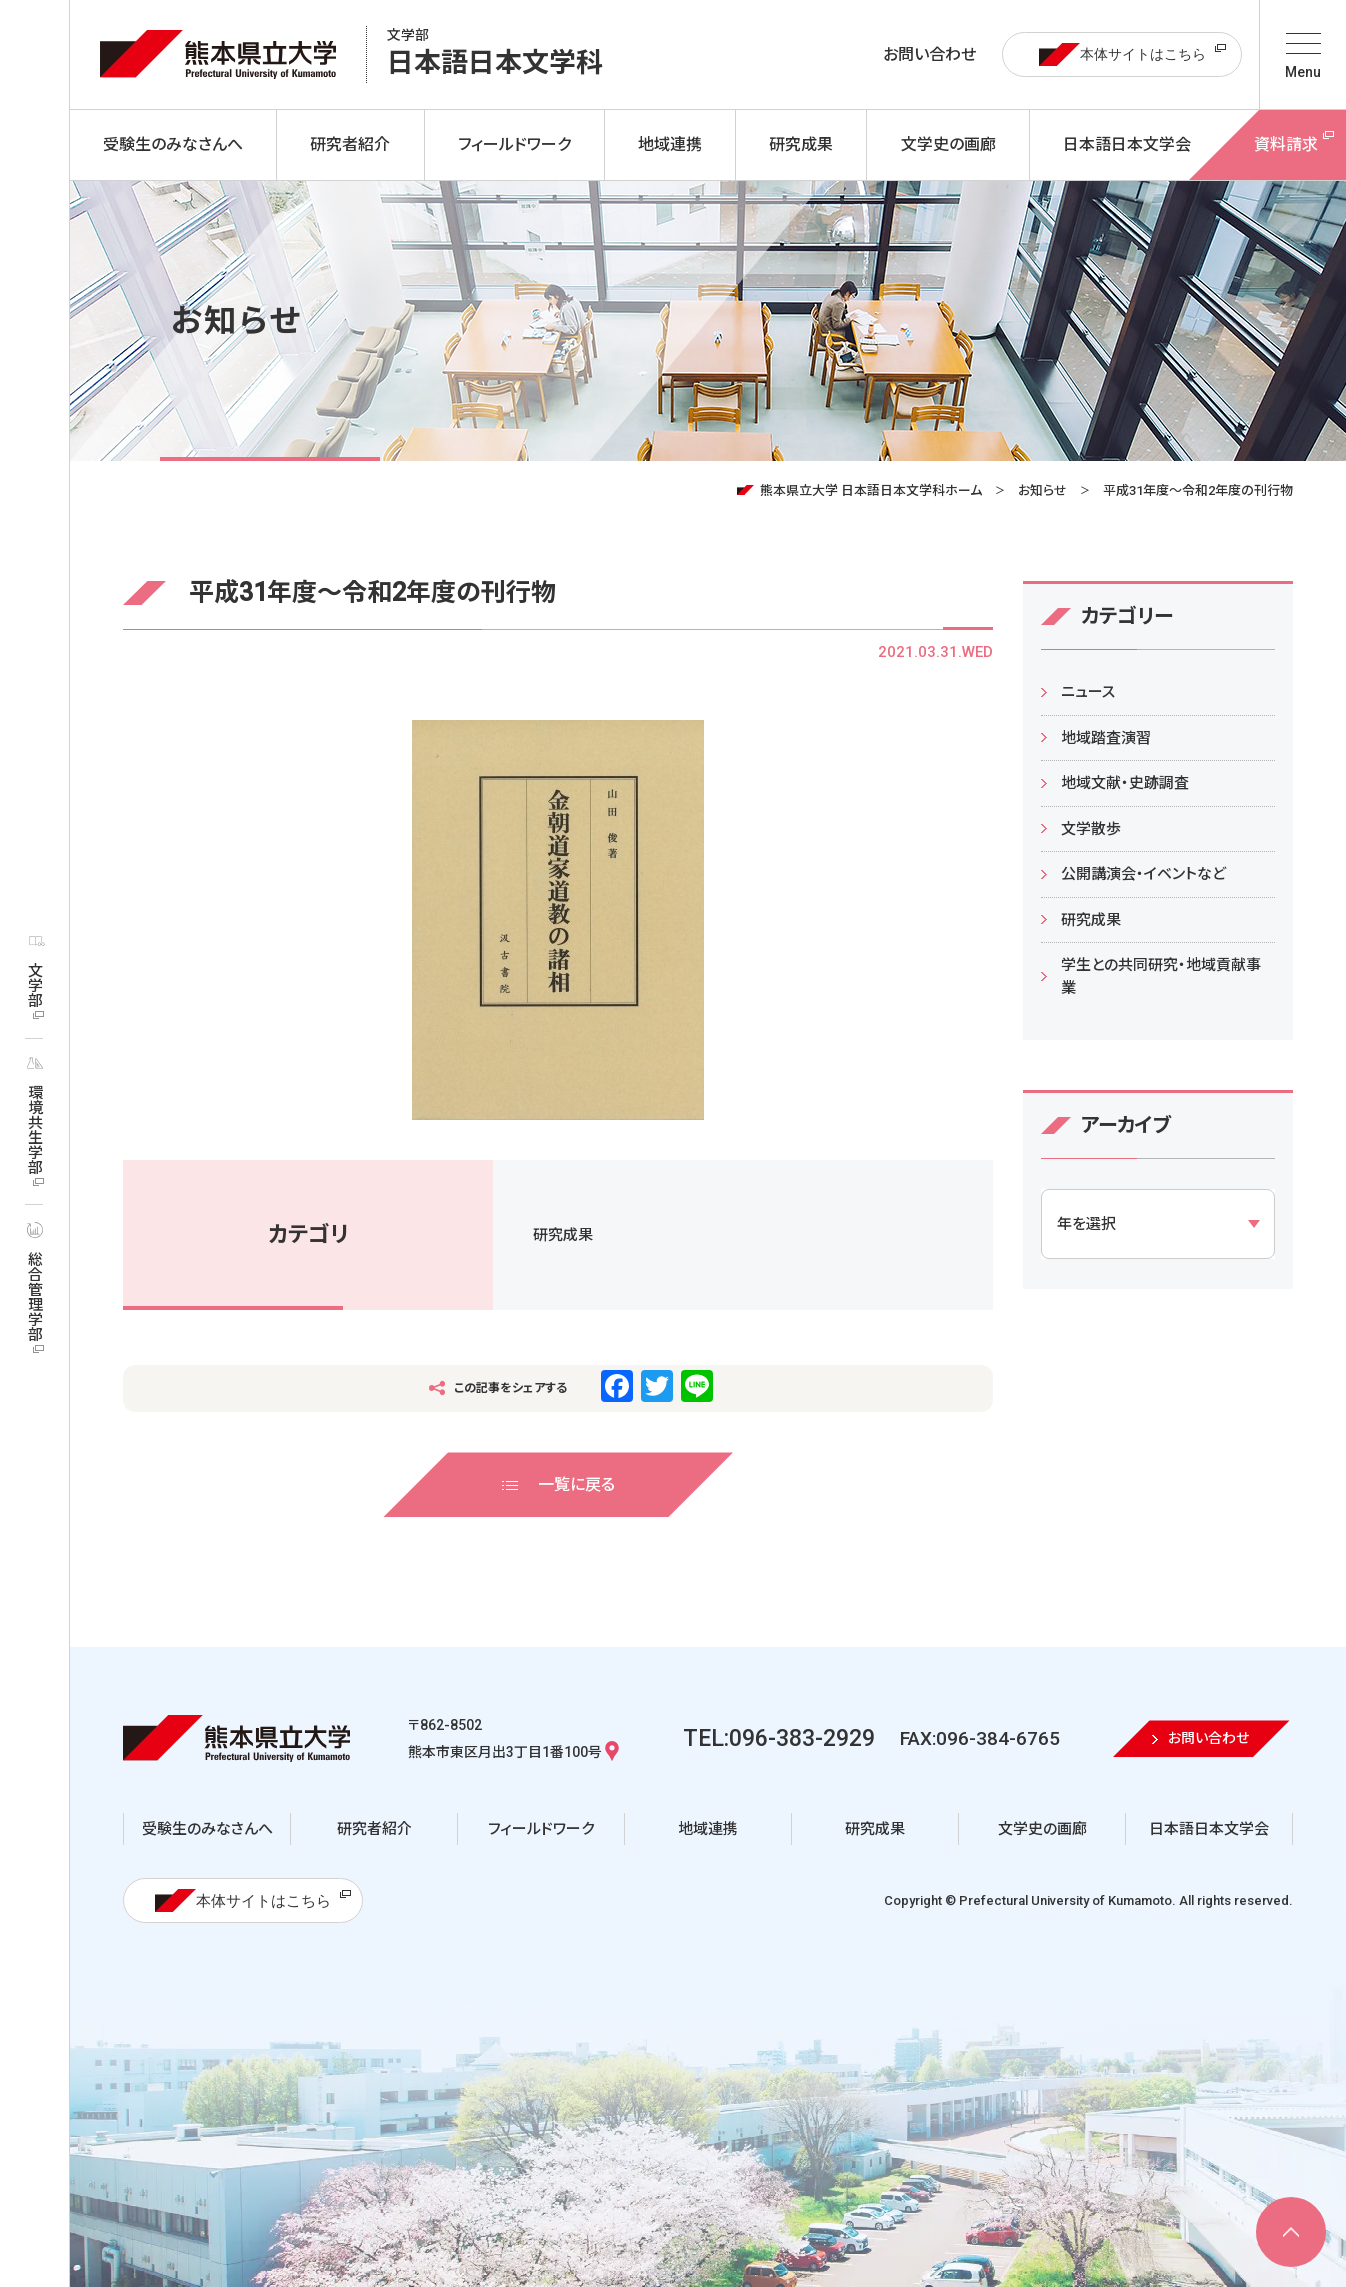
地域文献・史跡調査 (1125, 783)
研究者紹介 (374, 1829)
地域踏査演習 (1106, 738)
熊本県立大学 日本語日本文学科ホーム (871, 490)
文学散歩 (1091, 829)
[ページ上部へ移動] (1291, 2232)
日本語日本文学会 (1209, 1829)
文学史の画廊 (1042, 1829)
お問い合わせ (929, 54)
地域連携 (708, 1829)
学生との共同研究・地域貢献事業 (1161, 976)
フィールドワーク (541, 1829)
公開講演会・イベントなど (1143, 874)
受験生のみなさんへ (207, 1829)
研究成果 (563, 1235)
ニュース (1088, 692)
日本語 (495, 54)
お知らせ (1042, 490)
